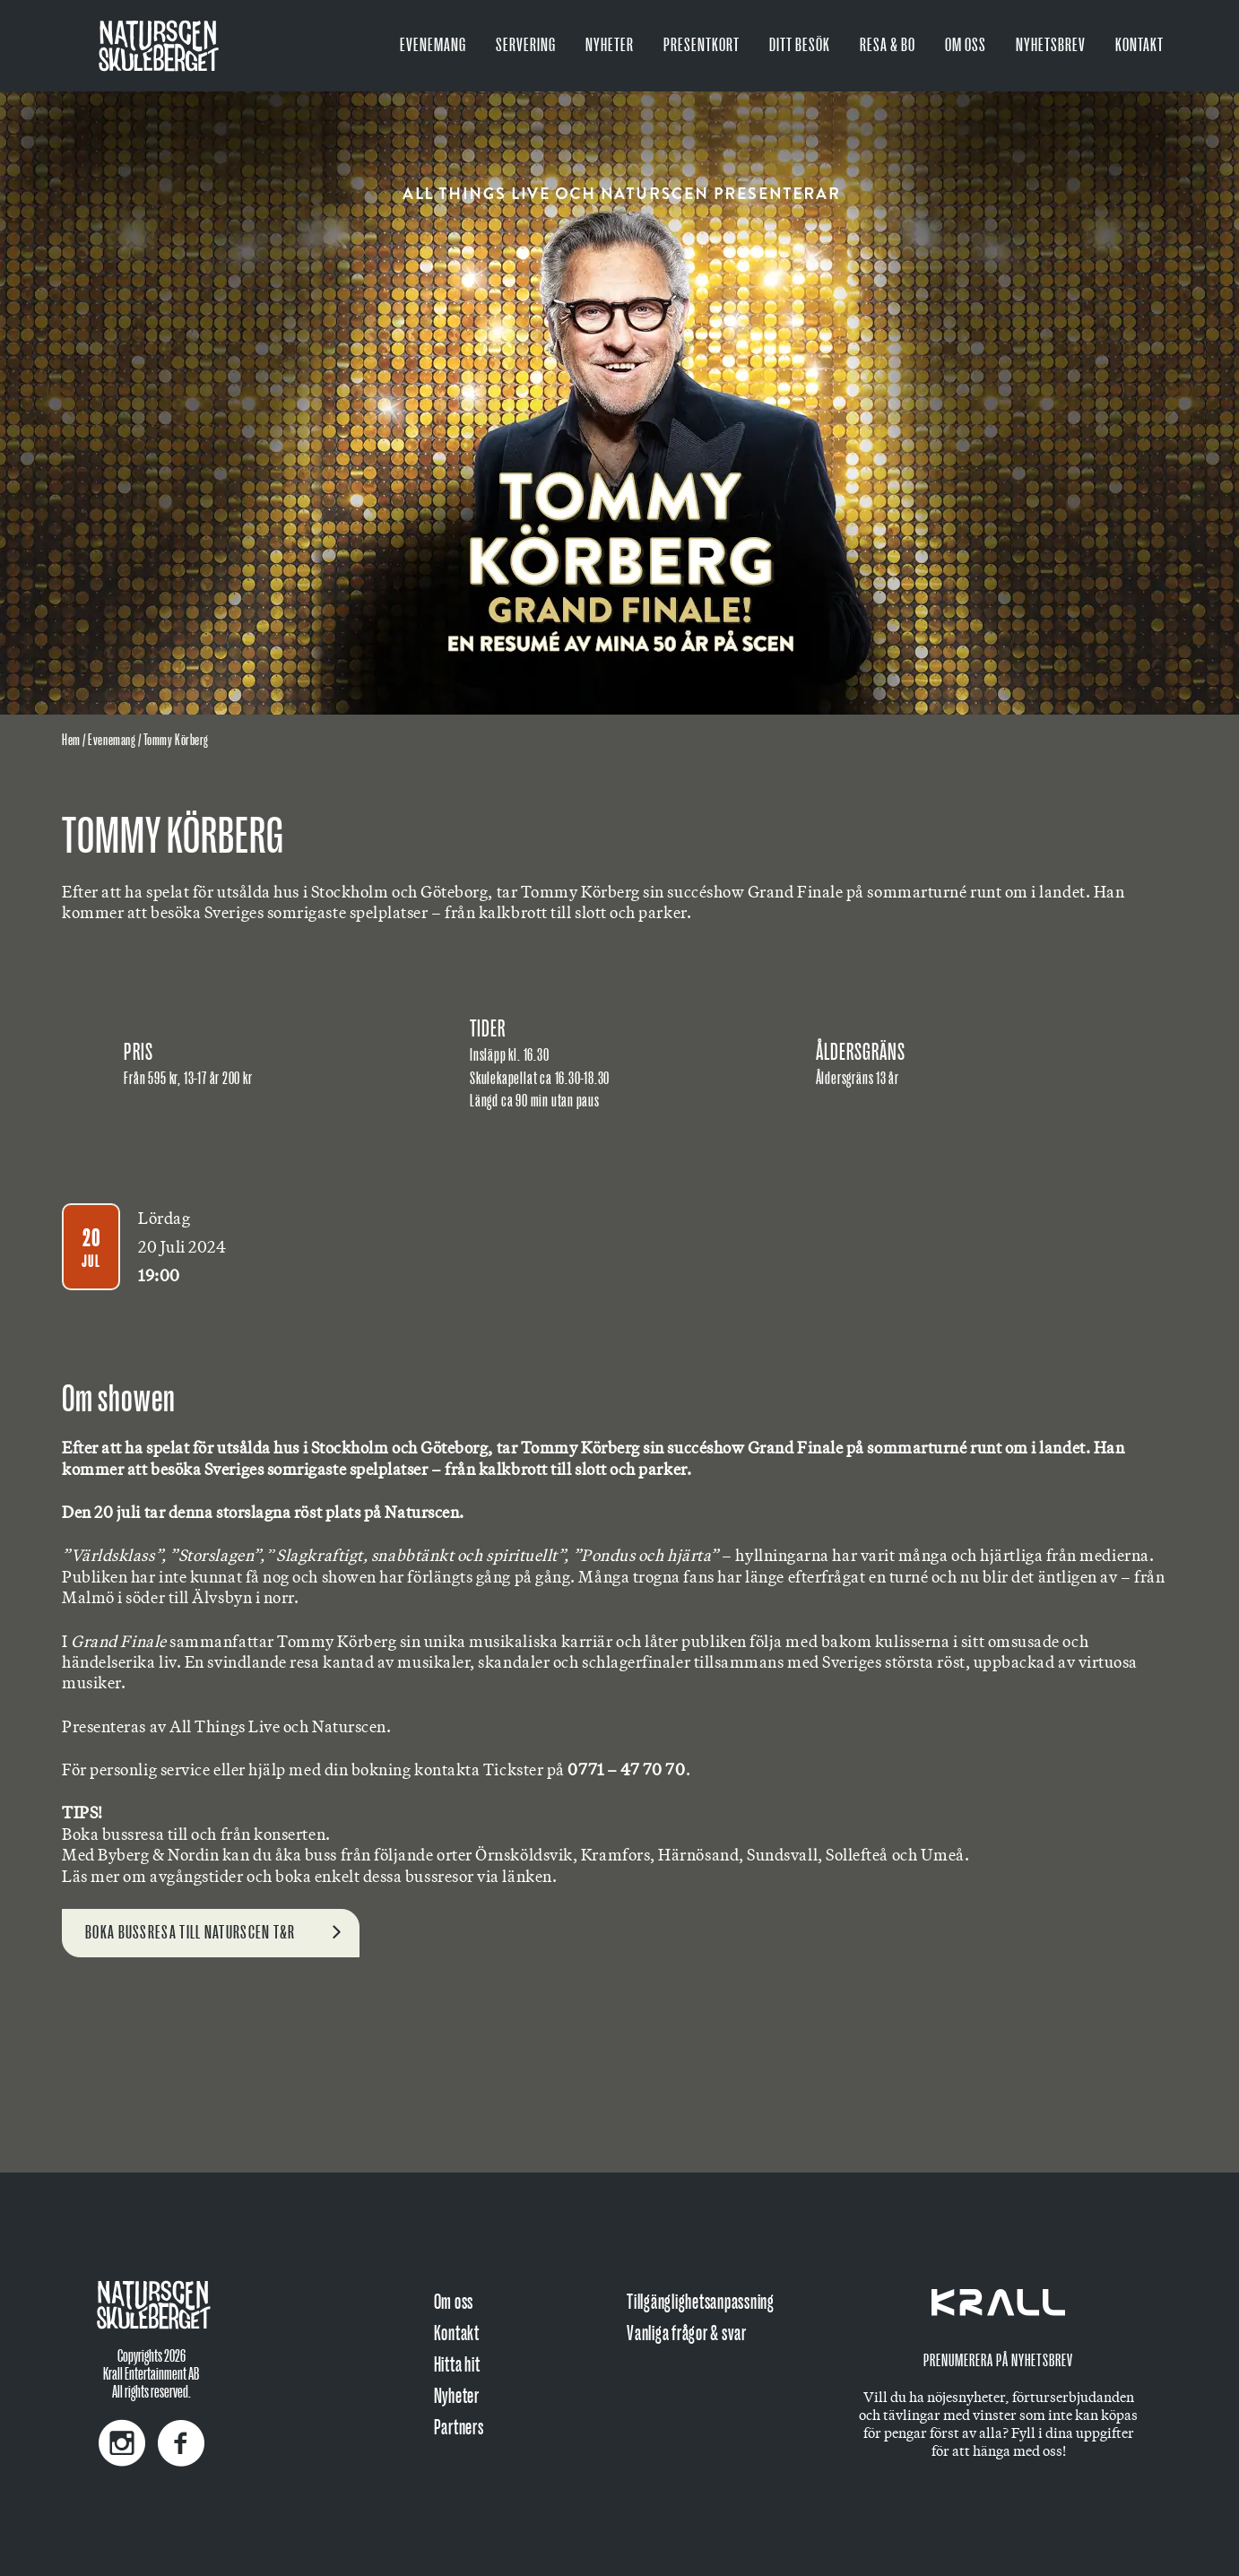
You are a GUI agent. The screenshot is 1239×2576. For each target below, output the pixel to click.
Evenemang (433, 45)
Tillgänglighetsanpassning (701, 2302)
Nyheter (609, 45)
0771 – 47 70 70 (626, 1769)
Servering (526, 45)
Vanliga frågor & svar (687, 2333)
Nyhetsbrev (1051, 45)
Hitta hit (457, 2365)
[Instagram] (122, 2434)
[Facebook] (176, 2434)
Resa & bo (887, 45)
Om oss (965, 45)
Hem (71, 741)
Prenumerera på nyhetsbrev (998, 2361)
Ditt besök (799, 45)
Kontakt (1139, 45)
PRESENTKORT (701, 45)
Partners (459, 2427)
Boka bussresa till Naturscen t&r (190, 1932)
